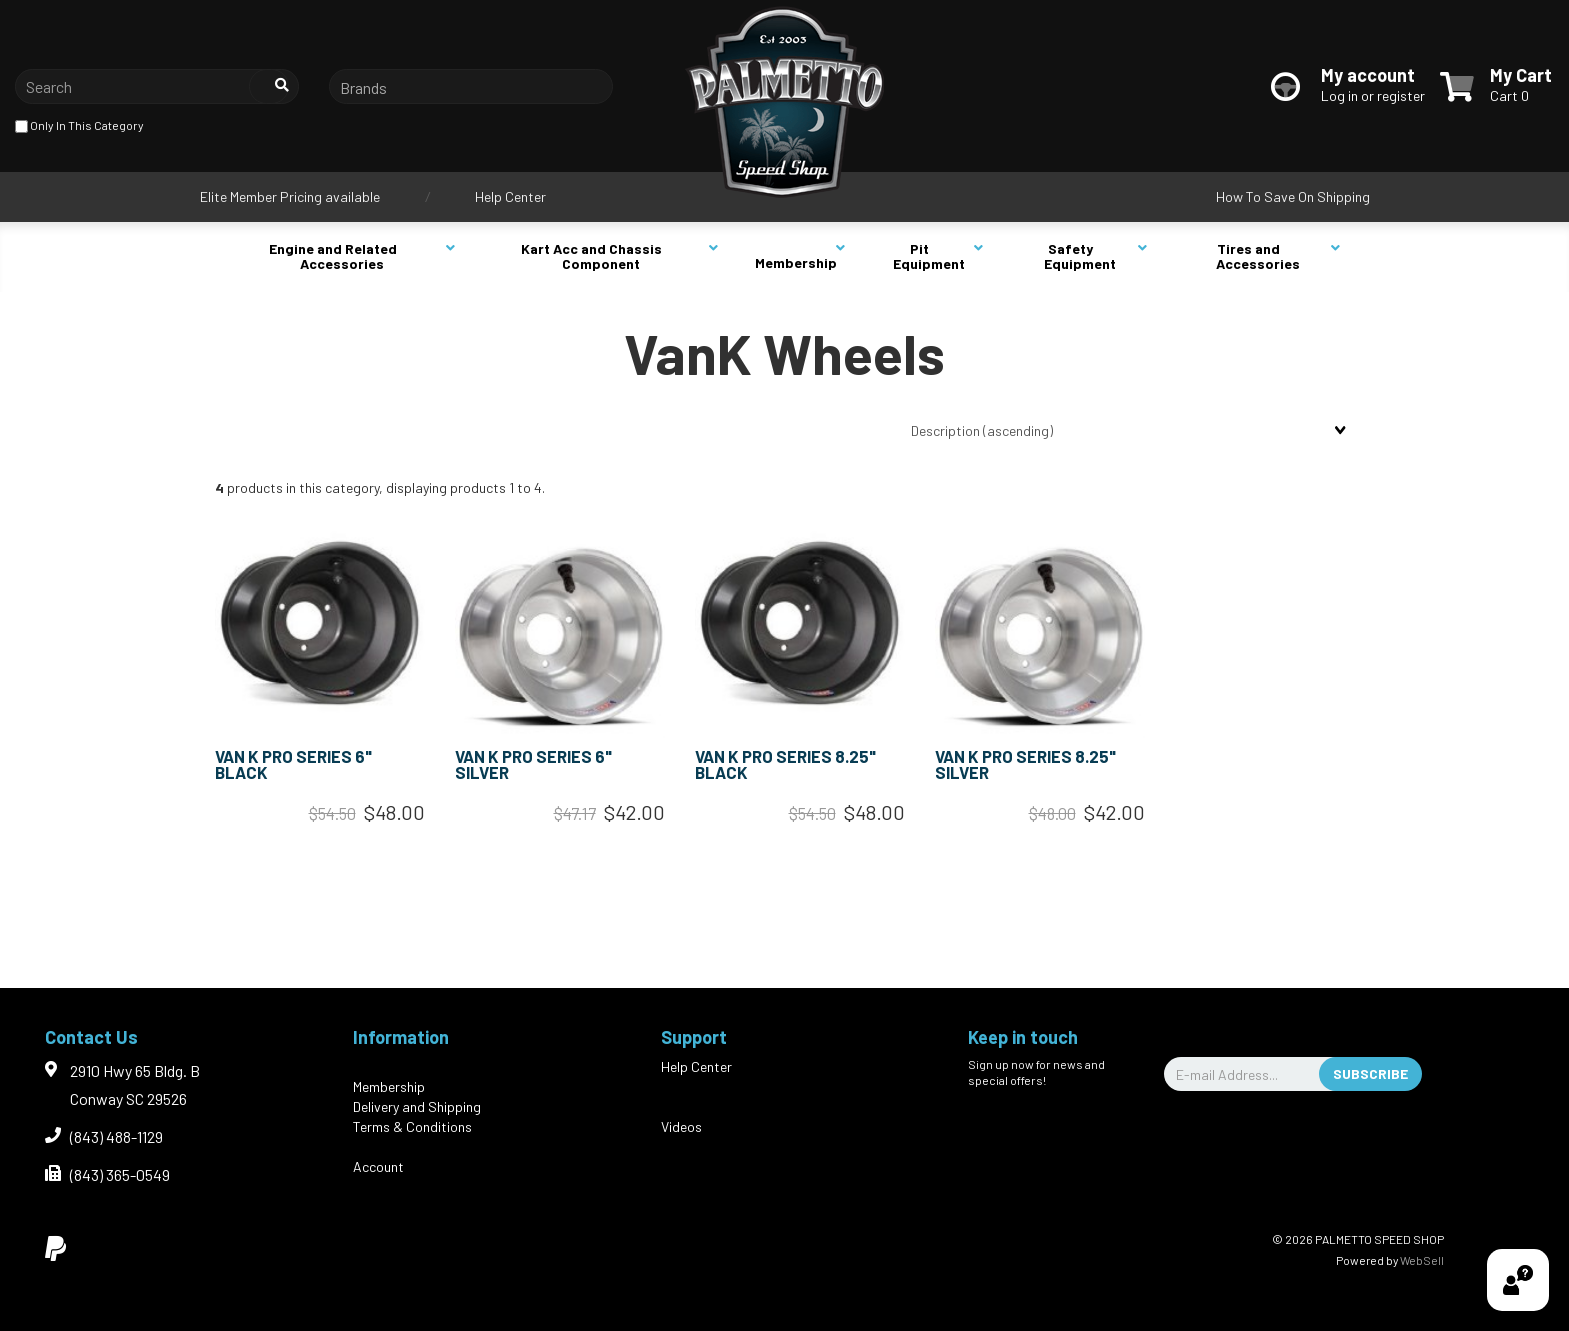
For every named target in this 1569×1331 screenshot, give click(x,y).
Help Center (510, 196)
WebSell (1422, 1260)
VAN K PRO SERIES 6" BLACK (293, 764)
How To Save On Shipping (1293, 196)
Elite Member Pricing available (290, 196)
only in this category (79, 126)
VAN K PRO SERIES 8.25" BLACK (785, 764)
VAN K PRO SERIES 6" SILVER (533, 764)
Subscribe (1370, 1073)
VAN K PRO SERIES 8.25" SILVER (1025, 764)
